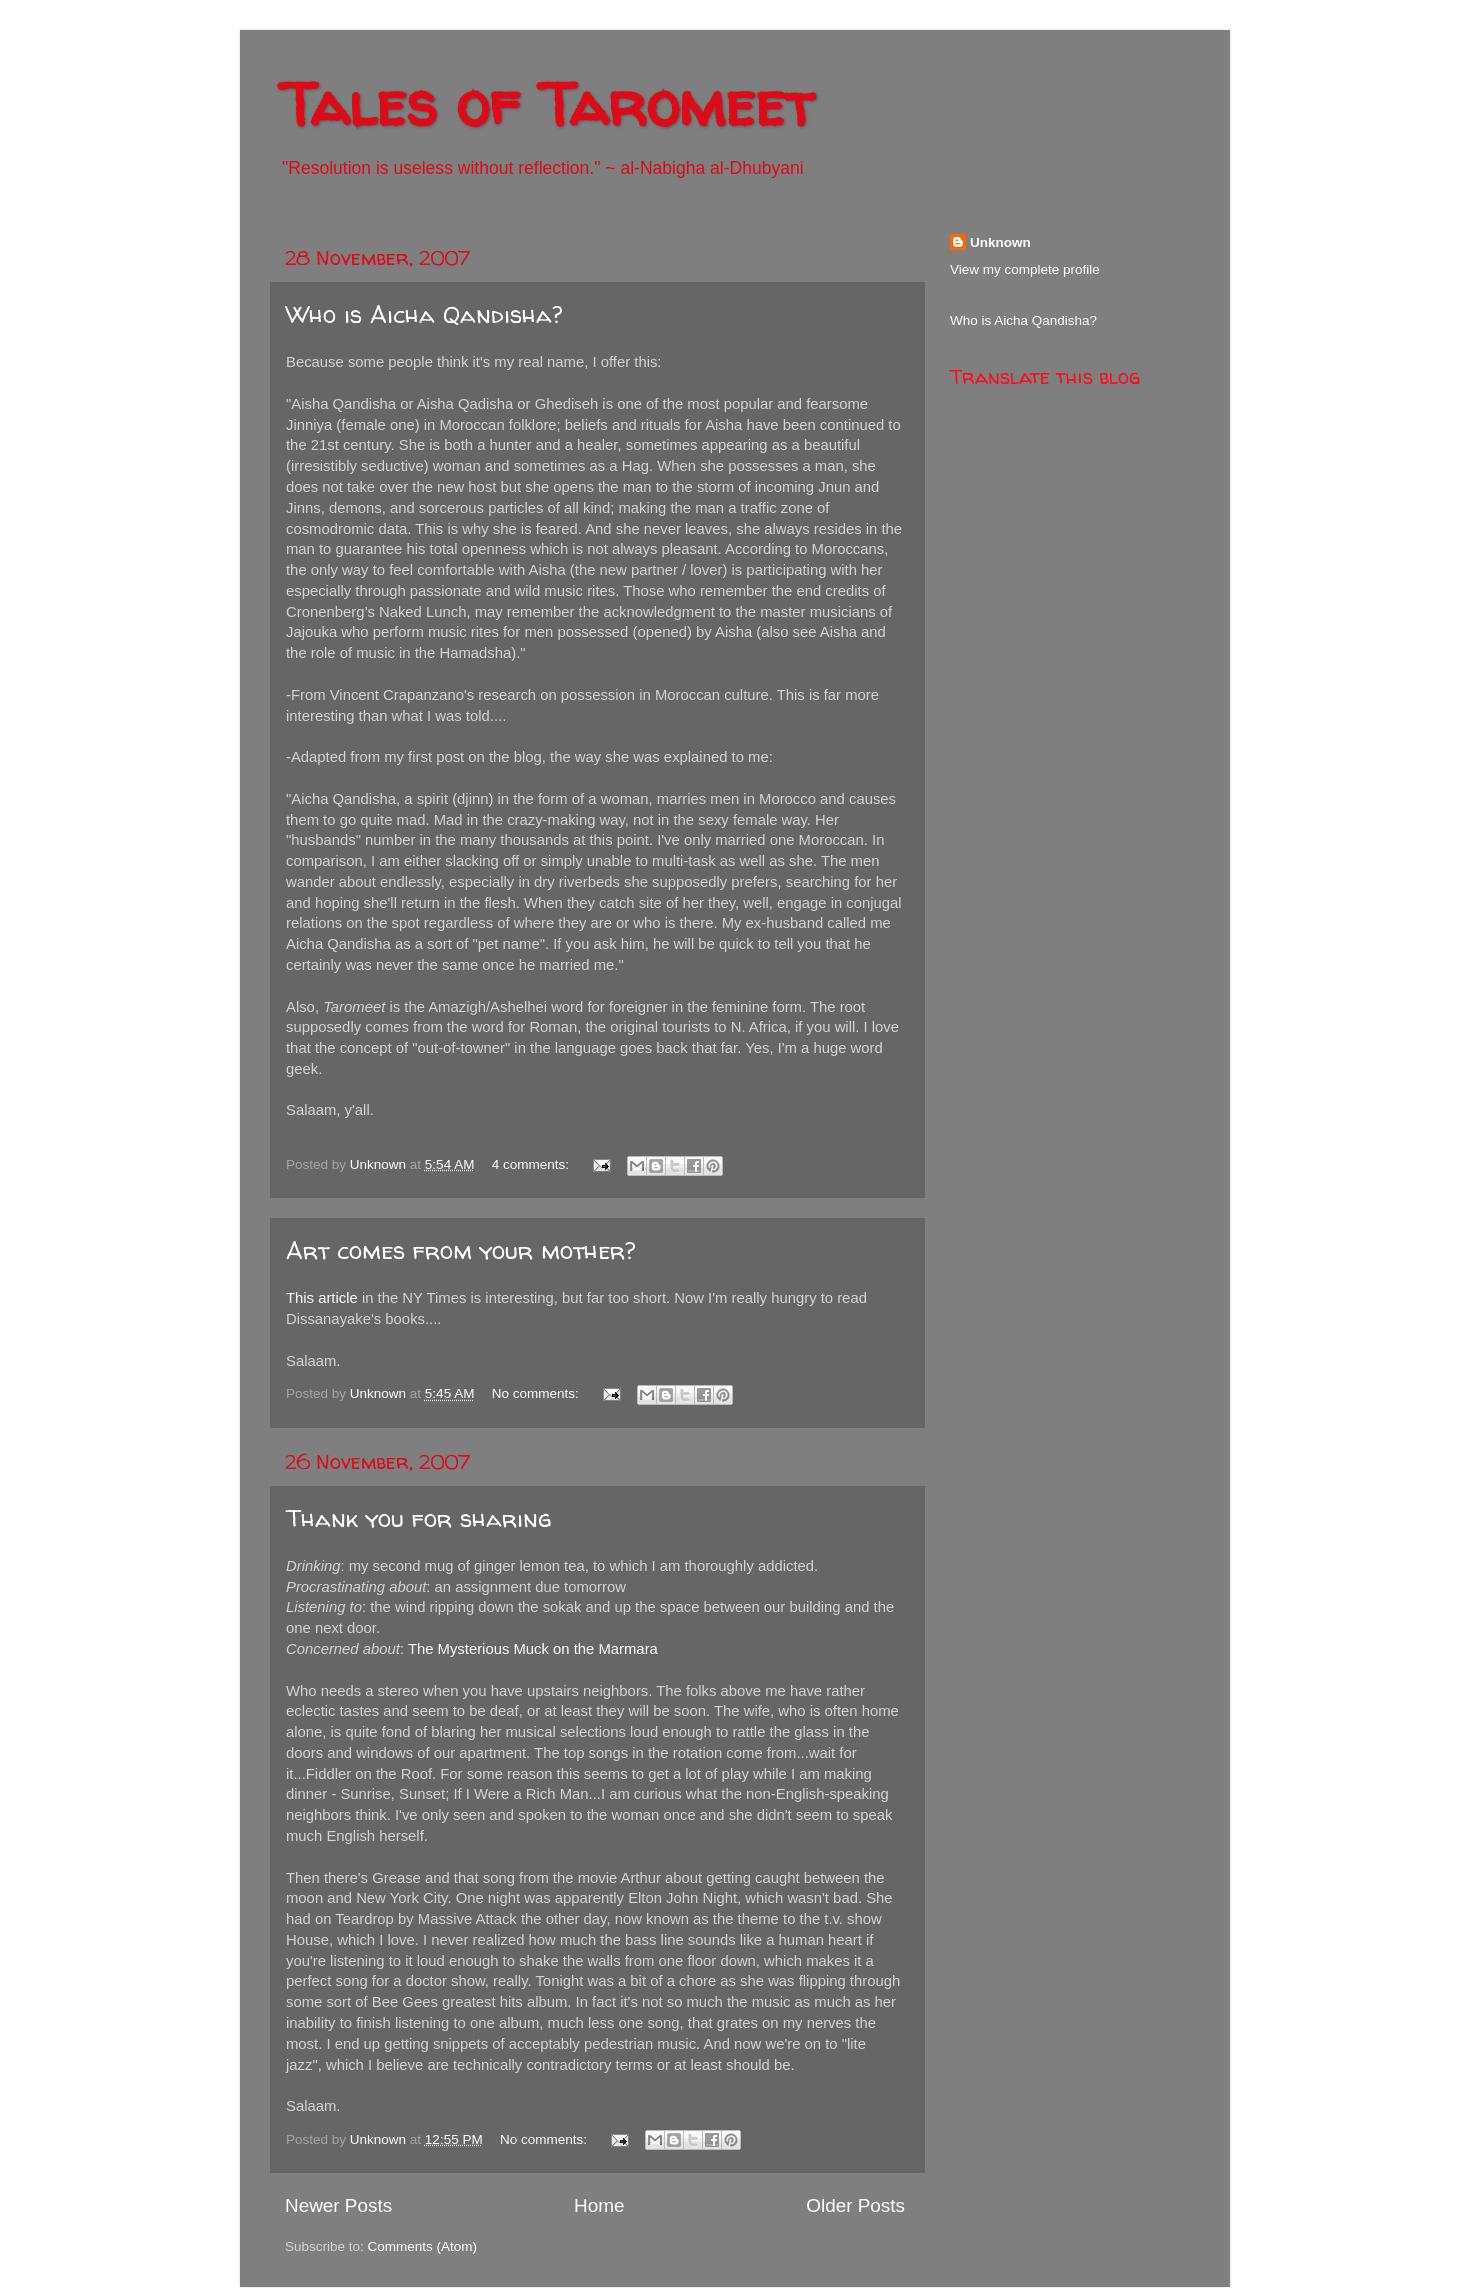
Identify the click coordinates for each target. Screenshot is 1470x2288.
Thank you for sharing (419, 1518)
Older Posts (855, 2205)
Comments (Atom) (423, 2246)
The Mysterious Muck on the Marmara (533, 1649)
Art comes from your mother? (460, 1250)
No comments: (537, 1393)
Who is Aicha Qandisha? (424, 314)
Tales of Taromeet (547, 104)
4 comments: (532, 1164)
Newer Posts (338, 2205)
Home (599, 2205)
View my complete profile (1025, 269)
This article (322, 1298)
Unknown (1000, 242)
